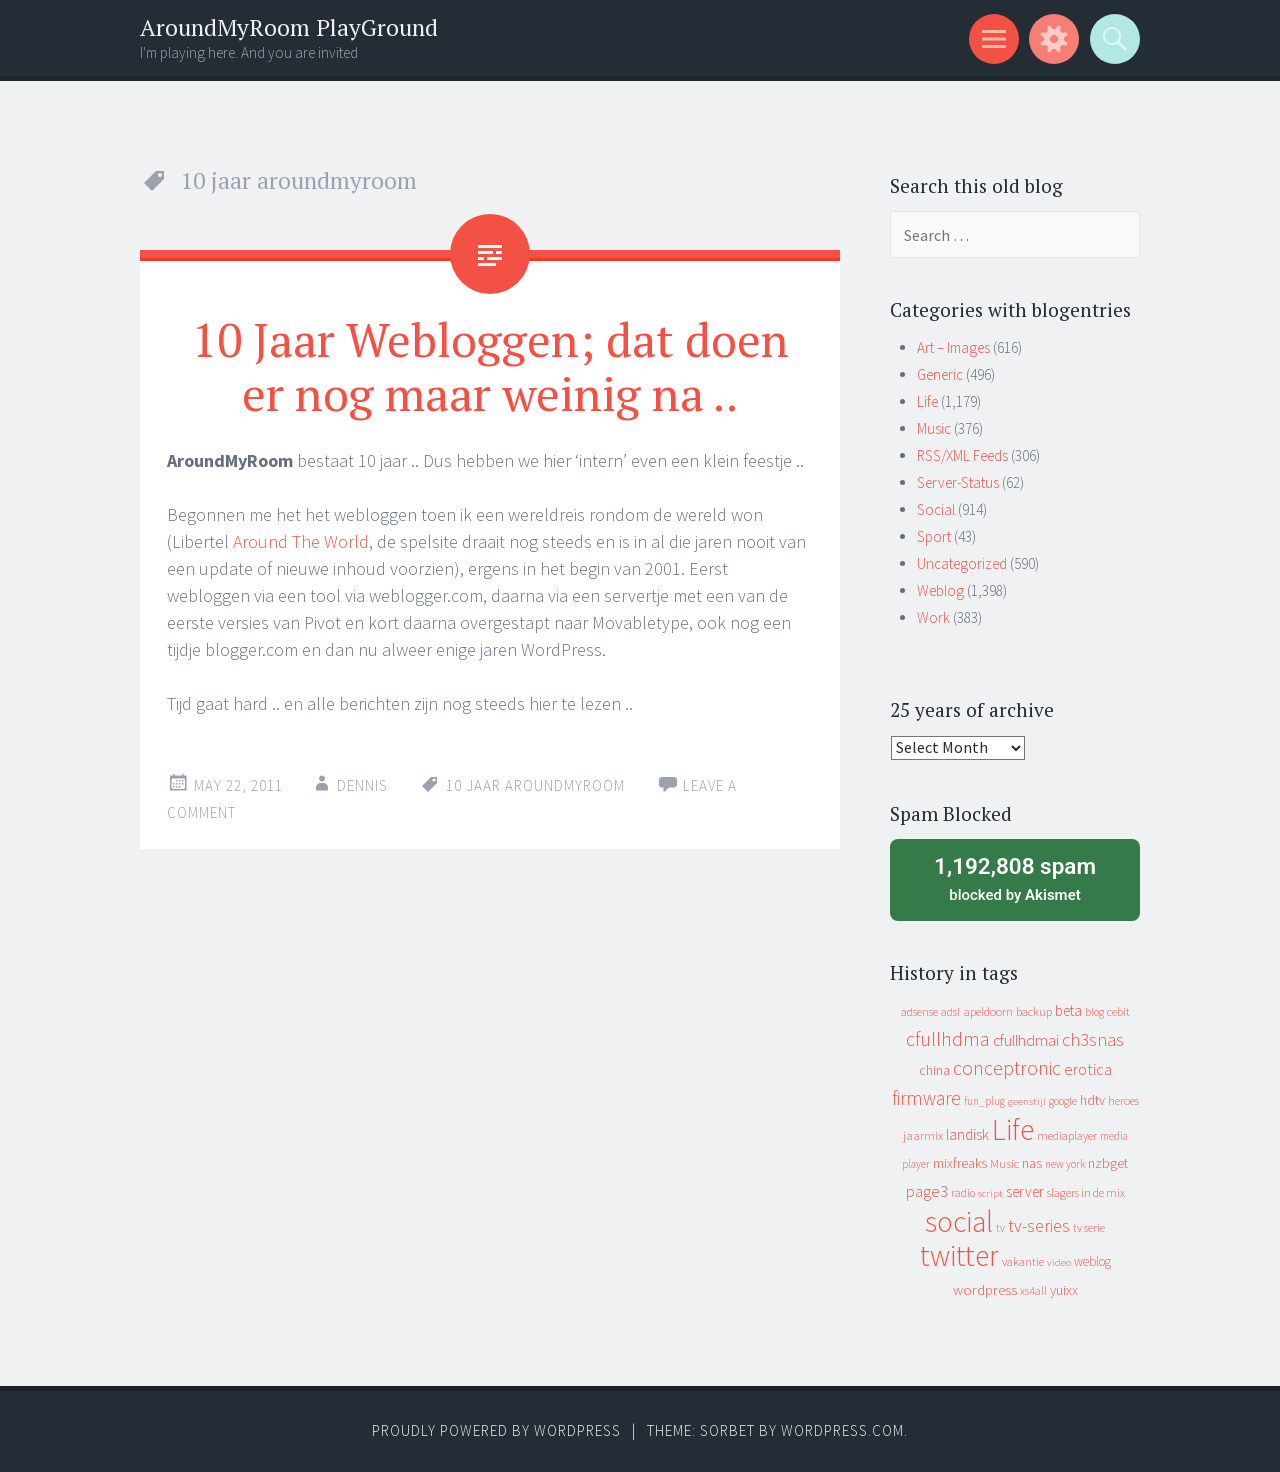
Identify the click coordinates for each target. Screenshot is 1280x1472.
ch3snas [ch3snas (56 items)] (1093, 1039)
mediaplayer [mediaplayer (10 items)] (1067, 1135)
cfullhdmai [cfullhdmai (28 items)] (1026, 1040)
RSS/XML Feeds (962, 455)
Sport (934, 536)
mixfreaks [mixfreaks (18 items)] (960, 1163)
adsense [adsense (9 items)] (919, 1012)
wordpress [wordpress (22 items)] (985, 1289)
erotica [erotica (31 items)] (1088, 1069)
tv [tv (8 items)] (1000, 1228)
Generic (940, 374)
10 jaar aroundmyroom (535, 785)
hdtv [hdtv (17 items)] (1092, 1100)
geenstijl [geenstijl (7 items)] (1027, 1101)
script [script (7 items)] (990, 1193)
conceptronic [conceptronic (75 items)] (1007, 1068)
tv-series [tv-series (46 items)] (1039, 1226)
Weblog (940, 590)
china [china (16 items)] (934, 1070)
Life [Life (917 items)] (1013, 1129)
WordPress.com (842, 1430)
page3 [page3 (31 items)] (927, 1191)
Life (927, 401)
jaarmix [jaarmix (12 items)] (923, 1135)
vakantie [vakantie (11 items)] (1023, 1261)
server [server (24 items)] (1025, 1191)
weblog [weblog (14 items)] (1092, 1261)
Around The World (301, 541)
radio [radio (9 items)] (963, 1193)
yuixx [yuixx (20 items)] (1064, 1290)
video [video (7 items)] (1059, 1262)
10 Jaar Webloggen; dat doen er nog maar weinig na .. (490, 366)
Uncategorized (962, 563)
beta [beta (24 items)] (1068, 1010)
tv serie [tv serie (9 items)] (1089, 1228)
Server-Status (958, 482)
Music (934, 428)
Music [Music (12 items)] (1004, 1163)
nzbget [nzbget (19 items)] (1108, 1163)
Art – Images (953, 347)
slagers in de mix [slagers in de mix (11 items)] (1086, 1192)
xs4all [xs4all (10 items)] (1033, 1290)
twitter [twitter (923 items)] (959, 1255)
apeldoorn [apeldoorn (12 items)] (988, 1011)
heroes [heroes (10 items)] (1123, 1100)
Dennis (362, 785)
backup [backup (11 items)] (1034, 1011)
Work (933, 617)
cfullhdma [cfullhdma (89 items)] (948, 1038)
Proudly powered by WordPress (496, 1430)
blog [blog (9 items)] (1094, 1012)
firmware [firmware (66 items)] (926, 1098)
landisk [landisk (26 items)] (967, 1134)
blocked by (1015, 878)
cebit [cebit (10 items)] (1118, 1011)
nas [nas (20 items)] (1032, 1163)
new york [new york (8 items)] (1065, 1164)
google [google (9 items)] (1063, 1101)
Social (936, 509)
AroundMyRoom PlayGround (289, 27)
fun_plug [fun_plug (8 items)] (984, 1101)
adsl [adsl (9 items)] (950, 1012)
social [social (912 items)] (959, 1221)
